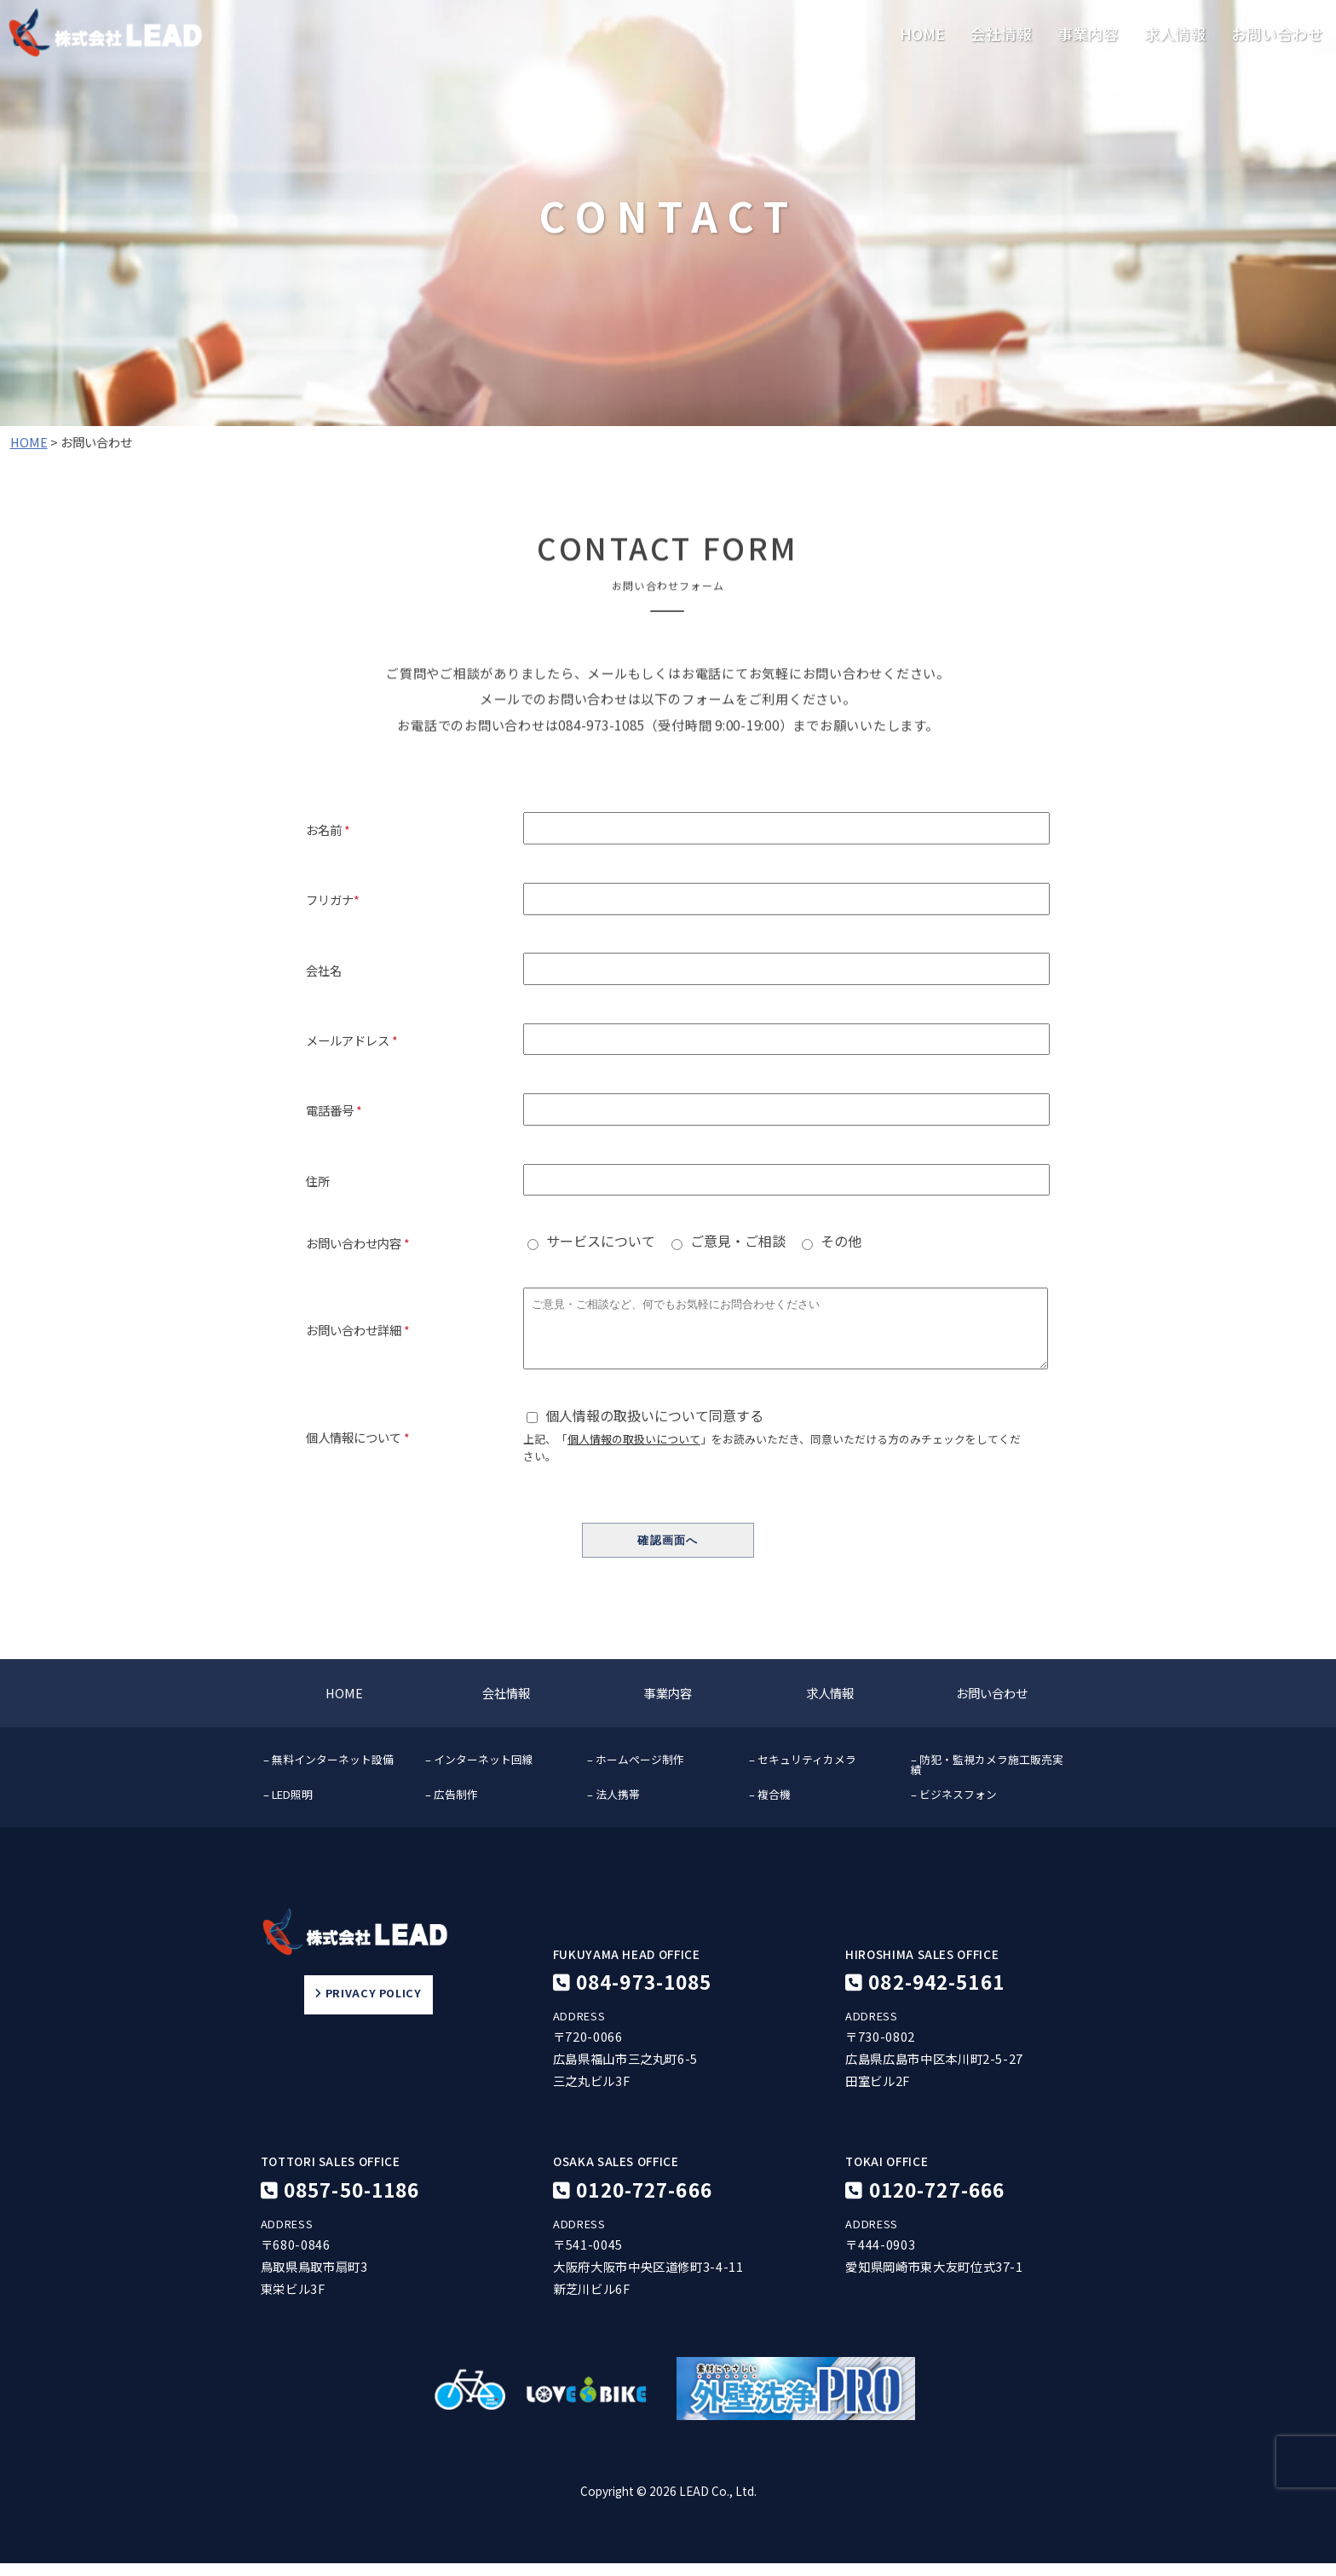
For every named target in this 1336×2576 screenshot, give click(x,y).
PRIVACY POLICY (367, 2007)
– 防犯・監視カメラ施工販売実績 (987, 1777)
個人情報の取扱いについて (633, 1452)
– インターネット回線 (479, 1772)
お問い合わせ (1277, 34)
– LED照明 (288, 1807)
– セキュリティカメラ (802, 1772)
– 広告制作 (451, 1807)
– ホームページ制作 (635, 1772)
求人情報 (1175, 34)
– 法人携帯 (613, 1807)
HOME (922, 34)
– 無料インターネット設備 (328, 1772)
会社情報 (1001, 34)
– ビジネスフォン (954, 1807)
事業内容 (1088, 34)
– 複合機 (770, 1807)
